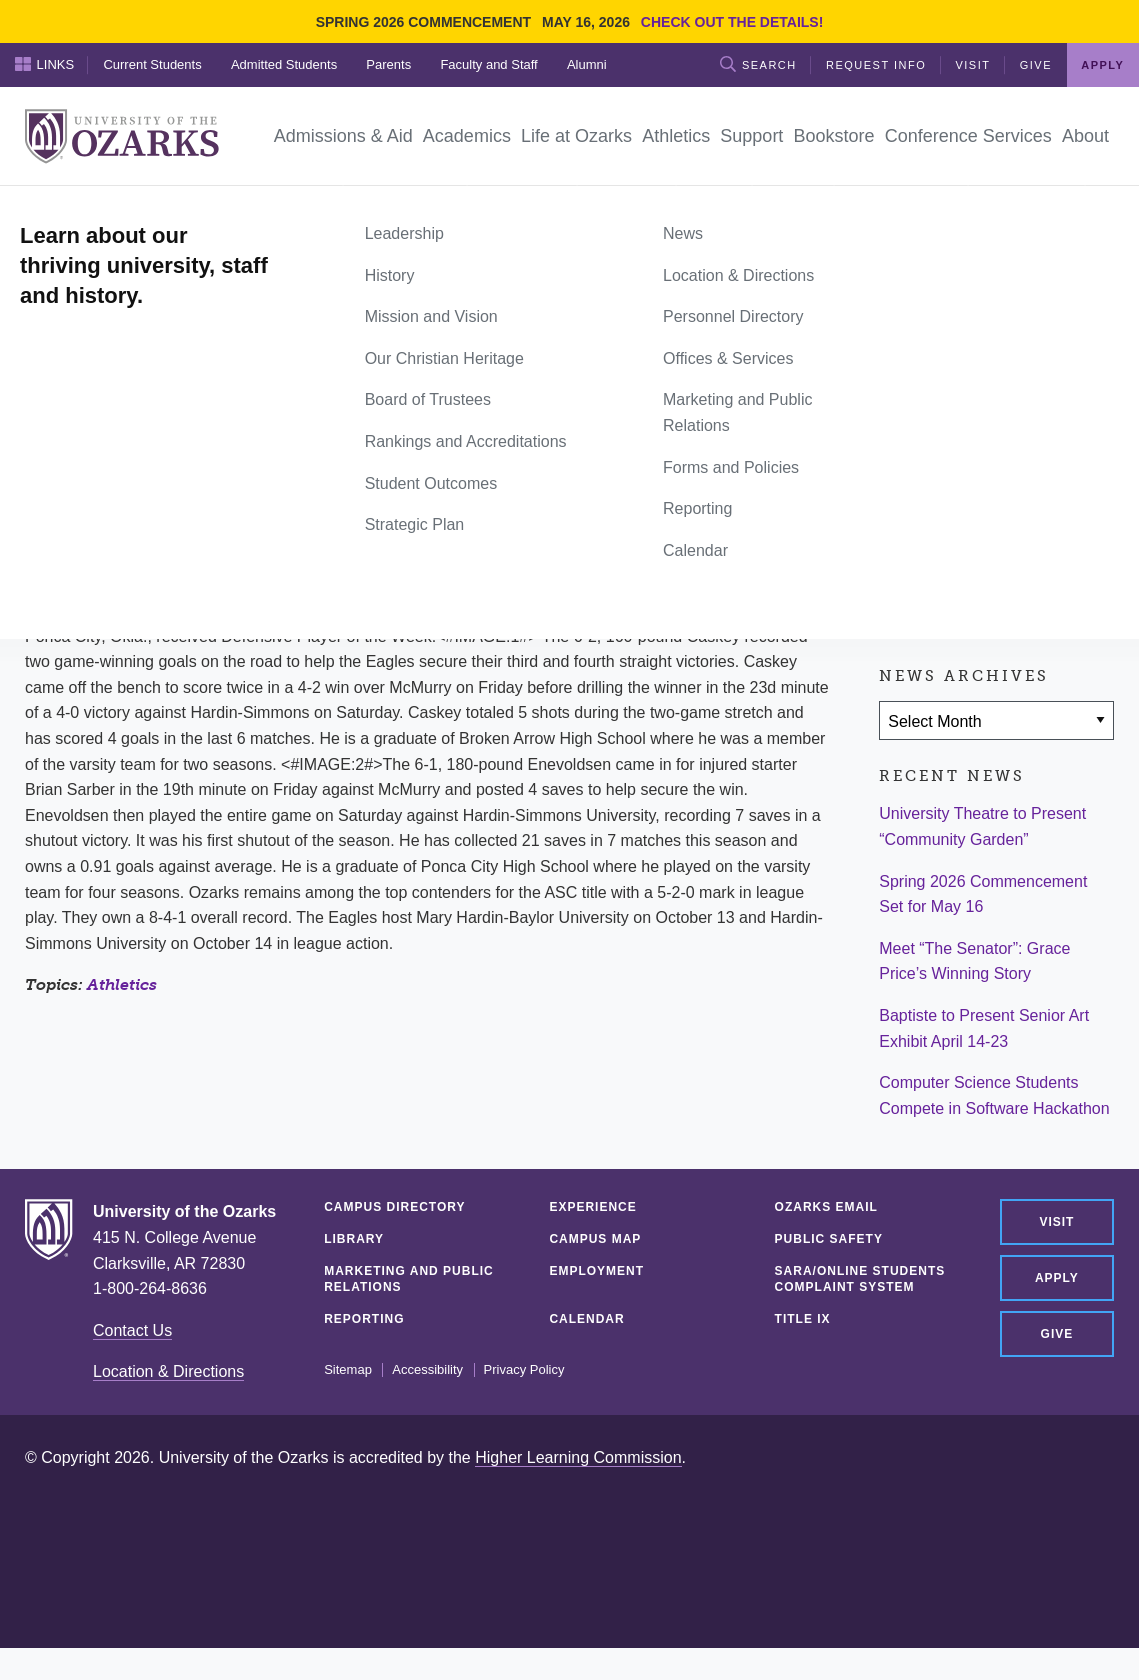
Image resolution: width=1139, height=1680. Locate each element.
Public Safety (829, 1239)
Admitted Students (284, 64)
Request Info (876, 65)
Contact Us (132, 1330)
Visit (972, 65)
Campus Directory (394, 1207)
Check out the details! (732, 22)
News (100, 208)
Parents (388, 64)
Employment (596, 1271)
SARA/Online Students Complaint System (860, 1279)
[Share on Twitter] (963, 503)
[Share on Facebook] (904, 503)
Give (1036, 65)
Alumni (587, 64)
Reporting (364, 1319)
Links (45, 64)
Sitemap (348, 1370)
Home (47, 208)
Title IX (803, 1319)
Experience (592, 1207)
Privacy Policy (524, 1370)
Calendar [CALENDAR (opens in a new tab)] (586, 1319)
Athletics (122, 984)
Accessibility (427, 1370)
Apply (1102, 65)
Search (758, 64)
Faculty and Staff (488, 64)
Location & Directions (168, 1371)
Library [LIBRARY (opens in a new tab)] (354, 1239)
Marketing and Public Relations (409, 1279)
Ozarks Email (826, 1207)
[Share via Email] (1021, 503)
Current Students (152, 64)
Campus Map (595, 1239)
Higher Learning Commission (578, 1457)
